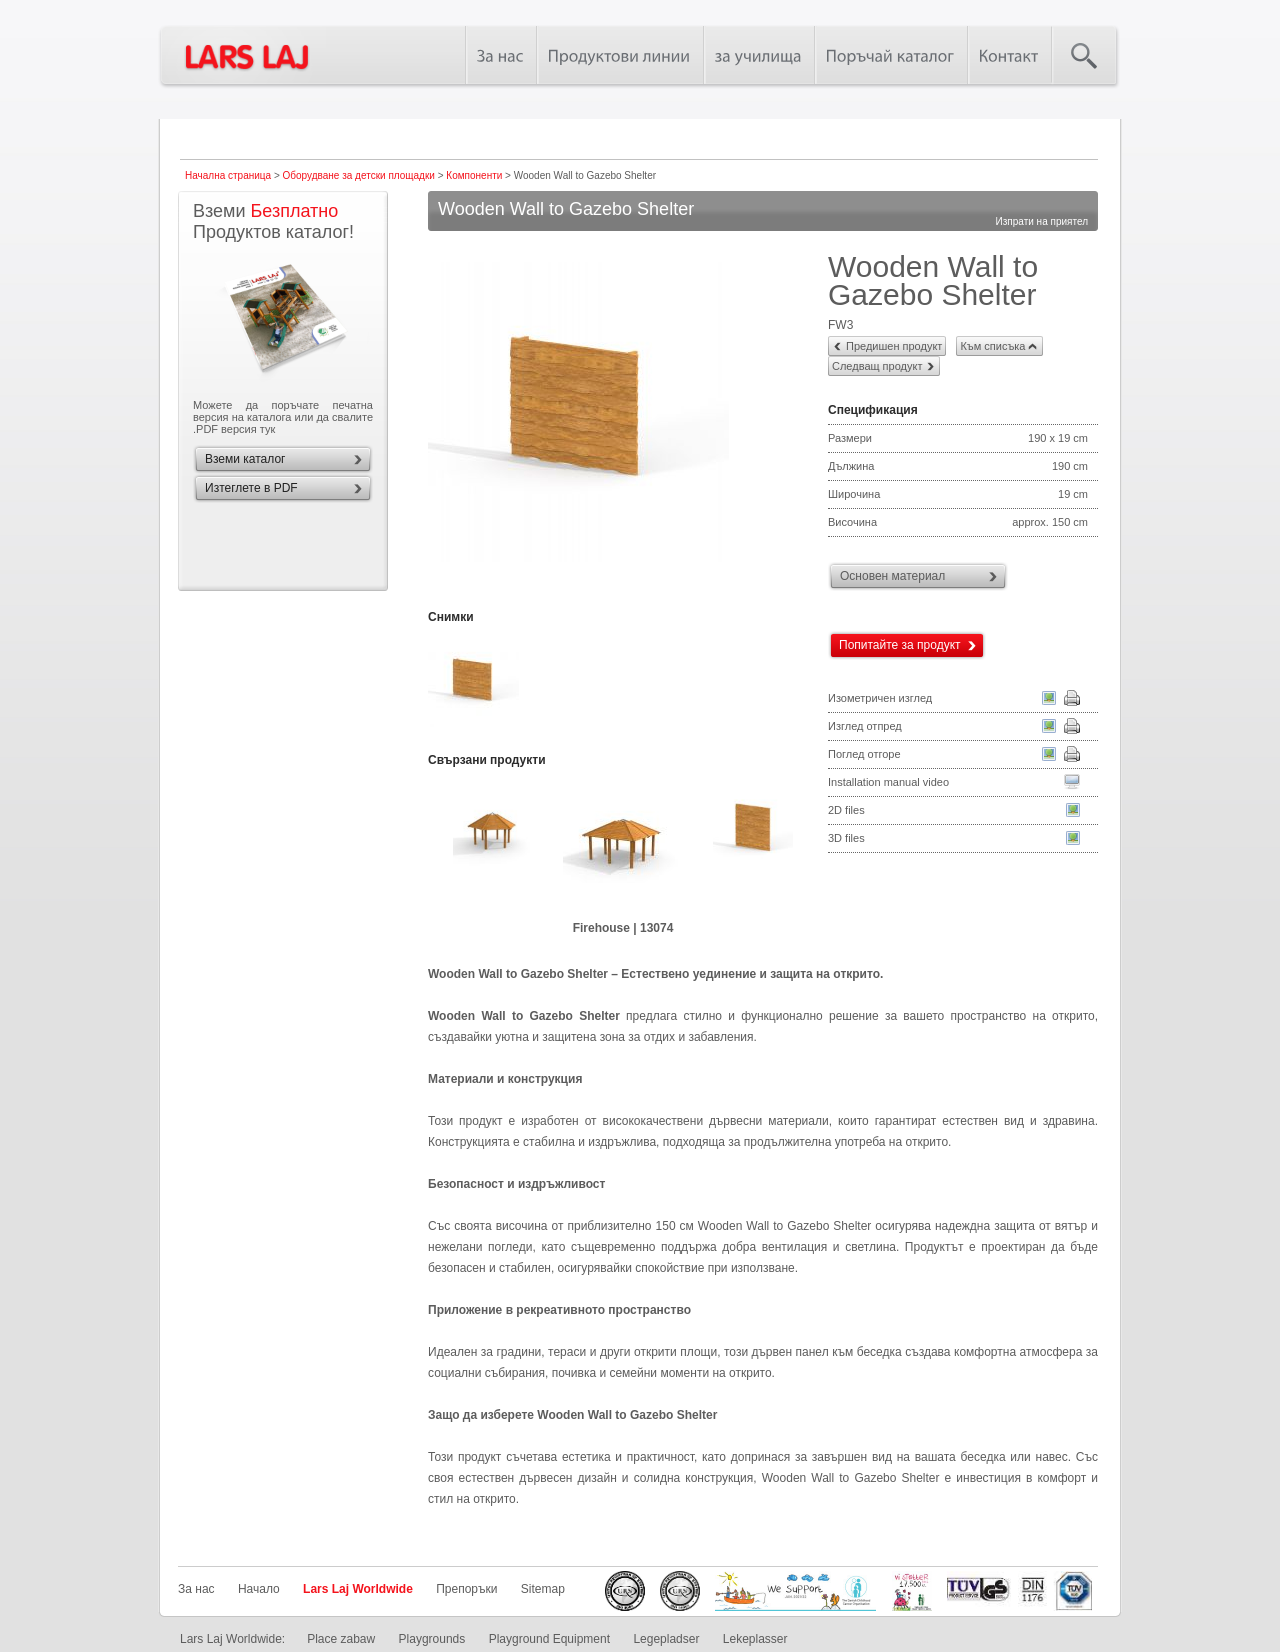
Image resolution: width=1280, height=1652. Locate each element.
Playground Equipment (549, 1639)
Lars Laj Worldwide (358, 1589)
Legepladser (666, 1639)
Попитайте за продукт (900, 645)
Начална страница (228, 175)
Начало (259, 1589)
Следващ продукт (877, 366)
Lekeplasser (755, 1639)
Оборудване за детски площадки (359, 175)
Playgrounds (432, 1639)
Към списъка (992, 346)
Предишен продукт (894, 346)
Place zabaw (341, 1639)
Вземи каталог (245, 459)
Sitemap (543, 1589)
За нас (196, 1589)
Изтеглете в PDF (251, 488)
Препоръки (466, 1589)
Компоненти (474, 175)
